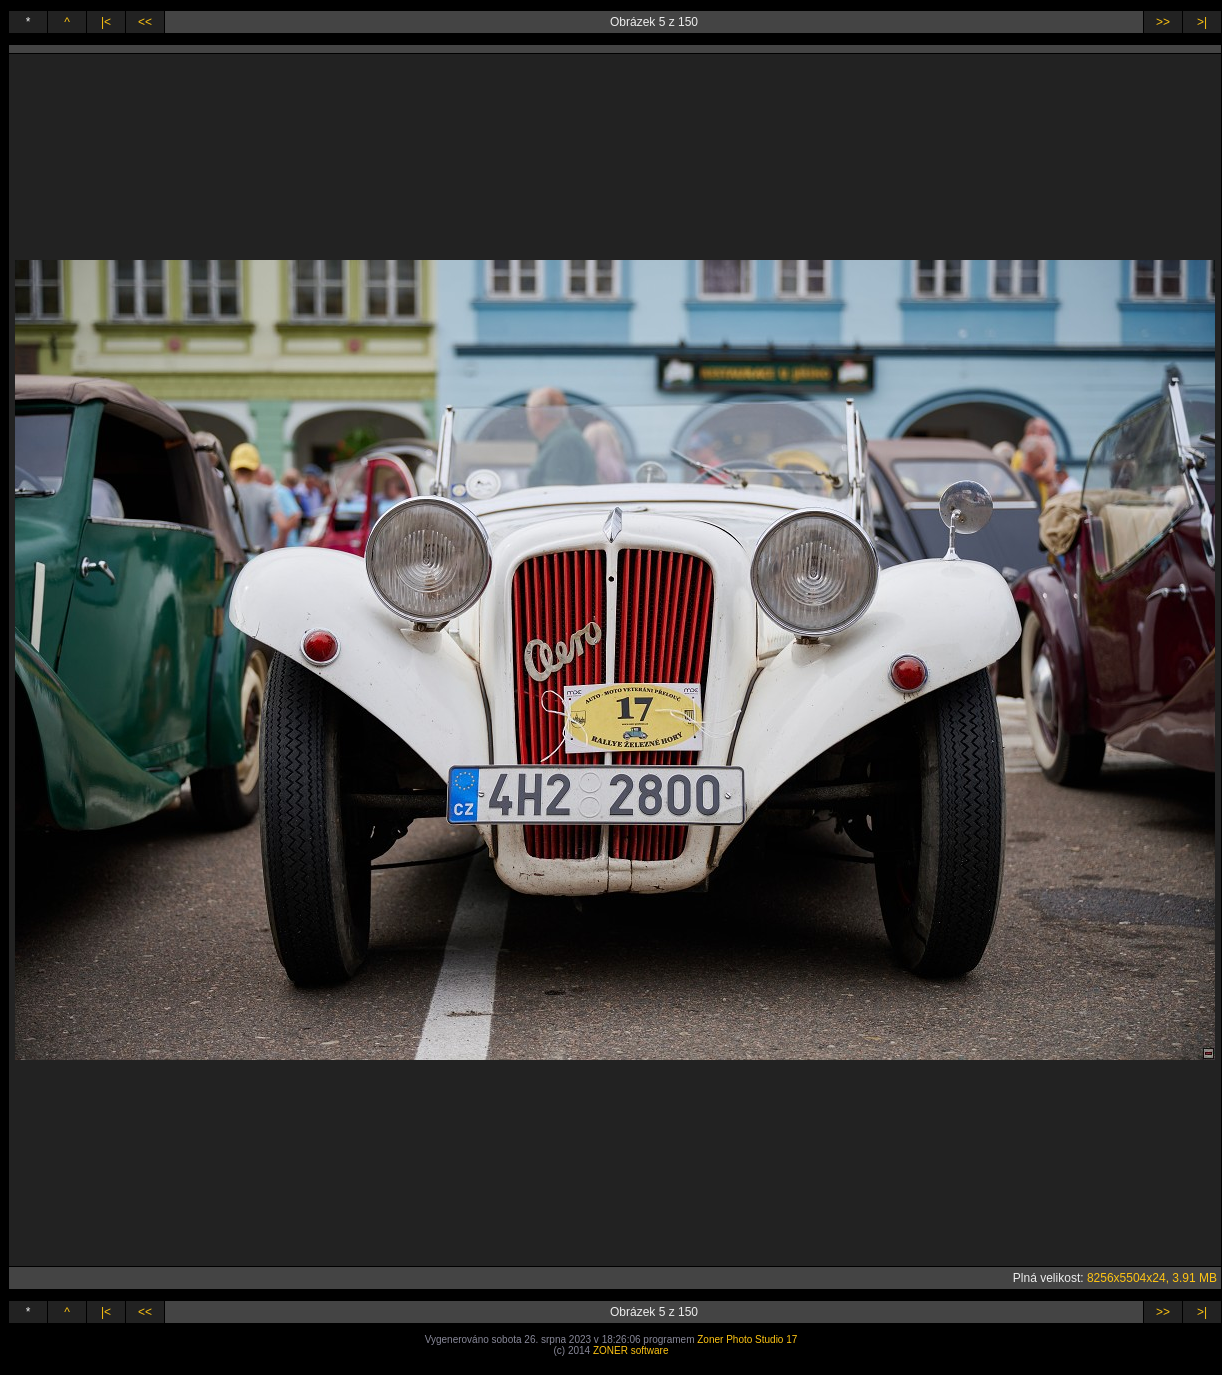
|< (106, 22)
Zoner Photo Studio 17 (747, 1339)
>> (1163, 22)
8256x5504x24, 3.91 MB (1152, 1278)
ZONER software (631, 1350)
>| (1202, 22)
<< (145, 22)
